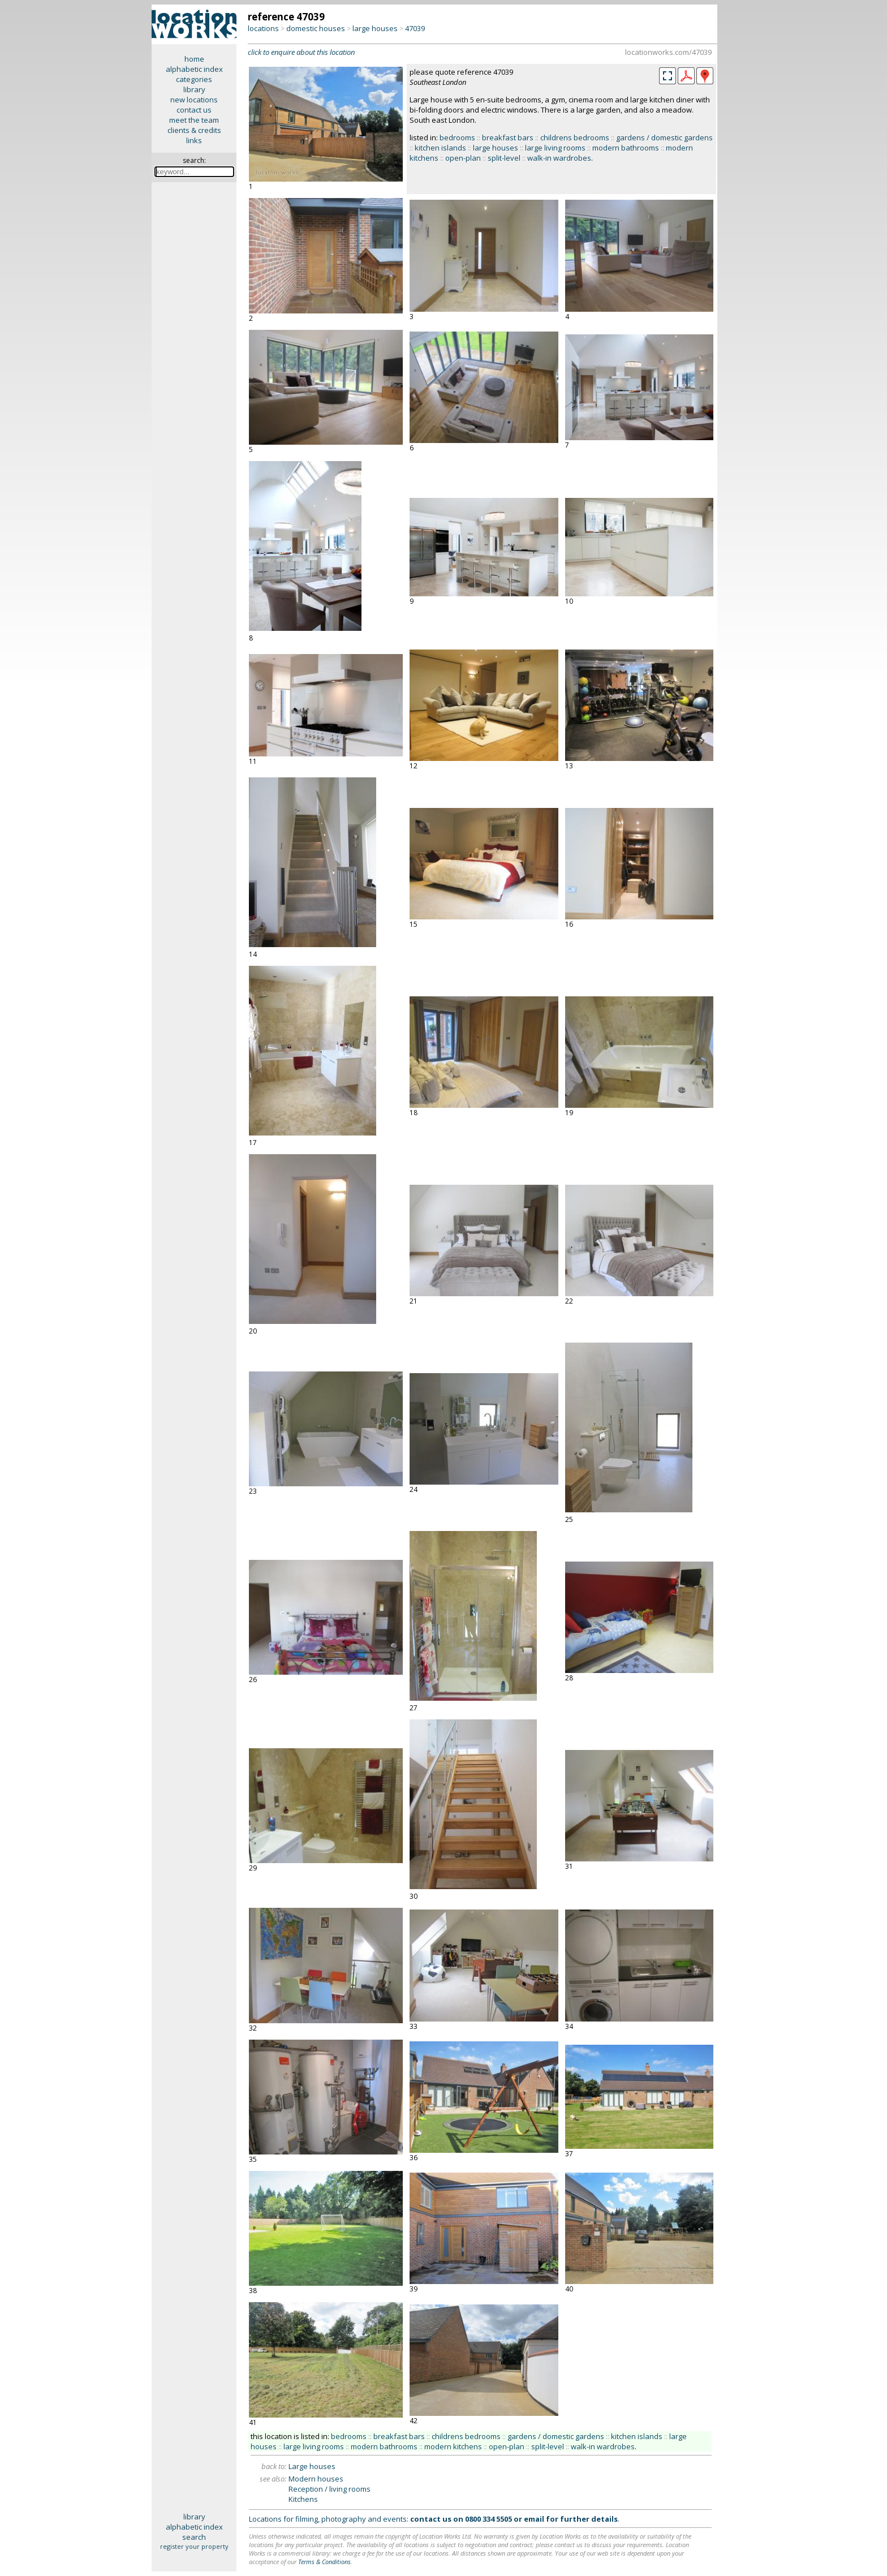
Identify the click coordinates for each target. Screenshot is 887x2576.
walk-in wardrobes (559, 158)
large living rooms (555, 148)
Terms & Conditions (324, 2561)
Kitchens (303, 2499)
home (194, 59)
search (194, 2537)
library (194, 89)
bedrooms (457, 137)
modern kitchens (453, 2446)
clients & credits (194, 130)
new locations (194, 99)
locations (263, 28)
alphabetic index (194, 69)
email (534, 2519)
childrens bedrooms (574, 137)
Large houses (312, 2466)
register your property (194, 2546)
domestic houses (315, 28)
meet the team (194, 120)
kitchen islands (440, 148)
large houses (375, 28)
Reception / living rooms (330, 2489)
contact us (194, 110)
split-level (504, 158)
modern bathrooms (625, 148)
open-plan (463, 158)
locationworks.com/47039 (668, 52)
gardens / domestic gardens (664, 137)
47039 (415, 28)
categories (194, 79)
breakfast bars (507, 137)
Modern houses (316, 2479)
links (194, 140)
